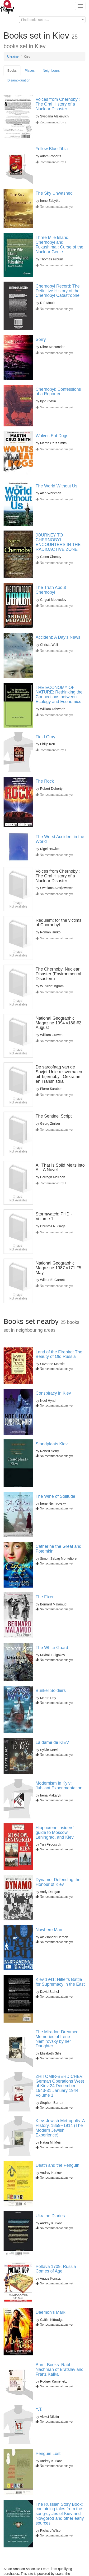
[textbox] (52, 19)
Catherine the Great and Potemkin (58, 1549)
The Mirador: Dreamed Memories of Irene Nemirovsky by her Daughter (57, 2038)
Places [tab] (30, 70)
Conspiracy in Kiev (53, 1393)
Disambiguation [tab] (18, 80)
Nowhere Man (49, 1929)
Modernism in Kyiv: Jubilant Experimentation (59, 1785)
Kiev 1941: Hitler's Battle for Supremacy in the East (60, 1982)
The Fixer (45, 1596)
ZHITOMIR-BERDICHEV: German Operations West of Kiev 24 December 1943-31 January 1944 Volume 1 (60, 2086)
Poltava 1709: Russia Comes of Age (56, 2269)
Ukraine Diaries (50, 2215)
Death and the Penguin (57, 2165)
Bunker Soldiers (51, 1690)
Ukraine (13, 56)
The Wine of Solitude (55, 1496)
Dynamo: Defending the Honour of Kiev (58, 1882)
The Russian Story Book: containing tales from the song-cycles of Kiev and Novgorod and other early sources (60, 2513)
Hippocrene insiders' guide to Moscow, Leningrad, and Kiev (55, 1832)
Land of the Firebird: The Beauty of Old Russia (59, 1354)
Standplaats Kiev (52, 1444)
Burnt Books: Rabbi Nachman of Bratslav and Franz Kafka (60, 2369)
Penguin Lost (48, 2453)
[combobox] (52, 19)
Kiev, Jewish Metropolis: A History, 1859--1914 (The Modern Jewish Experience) (60, 2127)
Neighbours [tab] (51, 70)
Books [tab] (12, 70)
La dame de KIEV (52, 1742)
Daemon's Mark (50, 2312)
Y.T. (39, 2409)
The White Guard (52, 1647)
